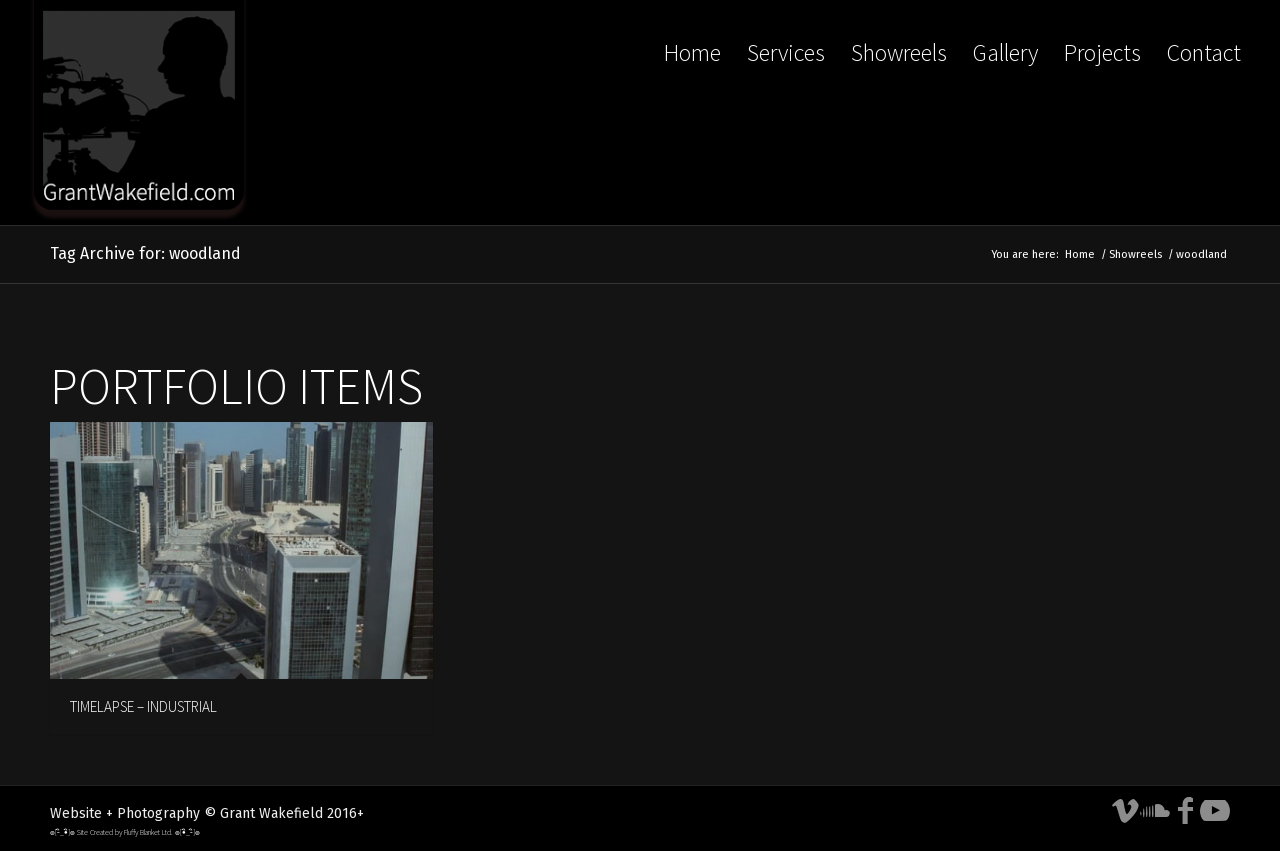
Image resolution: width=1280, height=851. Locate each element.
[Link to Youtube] (1215, 811)
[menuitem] (692, 112)
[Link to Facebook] (1185, 811)
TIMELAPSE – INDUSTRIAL (143, 706)
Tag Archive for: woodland (145, 253)
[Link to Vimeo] (1125, 811)
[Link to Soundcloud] (1155, 811)
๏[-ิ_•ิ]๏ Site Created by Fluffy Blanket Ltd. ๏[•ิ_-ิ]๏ (125, 832)
